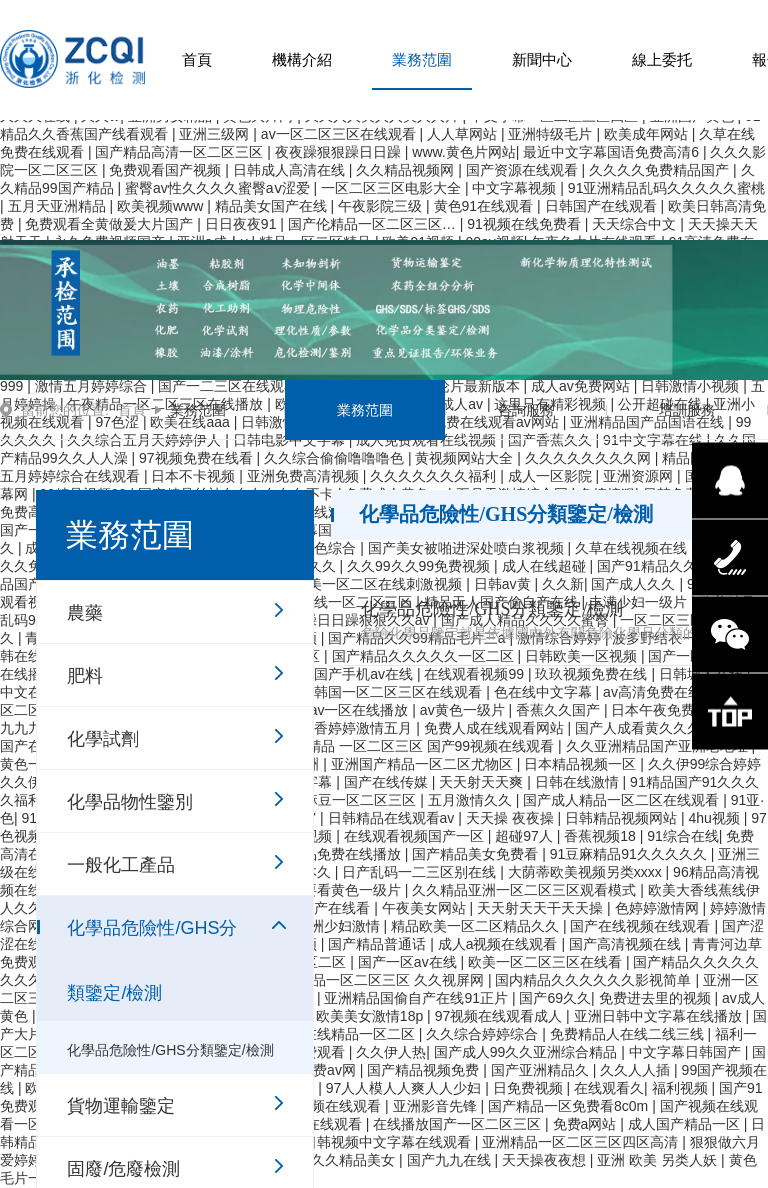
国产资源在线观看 (524, 170)
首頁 (197, 59)
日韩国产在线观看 (603, 206)
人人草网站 (464, 134)
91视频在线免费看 (525, 224)
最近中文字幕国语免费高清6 (613, 152)
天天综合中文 (636, 224)
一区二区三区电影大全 (393, 188)
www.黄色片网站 (463, 152)
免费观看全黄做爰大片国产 (111, 224)
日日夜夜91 (242, 224)
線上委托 (662, 59)
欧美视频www (162, 206)
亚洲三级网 (216, 134)
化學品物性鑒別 (130, 802)
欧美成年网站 (648, 134)
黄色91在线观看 (485, 206)
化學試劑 (103, 739)
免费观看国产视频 (167, 170)
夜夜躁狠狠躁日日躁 (340, 152)
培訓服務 (687, 410)
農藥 (85, 613)
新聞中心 (542, 59)
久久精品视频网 (407, 170)
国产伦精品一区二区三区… (374, 224)
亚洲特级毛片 (552, 134)
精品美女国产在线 (273, 206)
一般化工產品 (121, 865)
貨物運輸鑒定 (121, 1106)
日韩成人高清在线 (291, 170)
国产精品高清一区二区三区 (181, 152)
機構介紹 (302, 59)
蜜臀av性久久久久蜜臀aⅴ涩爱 (219, 188)
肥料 (85, 676)
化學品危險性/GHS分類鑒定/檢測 (152, 938)
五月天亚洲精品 (59, 206)
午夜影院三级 (382, 206)
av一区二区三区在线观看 (340, 134)
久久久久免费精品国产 (661, 170)
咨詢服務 (526, 410)
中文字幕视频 (516, 188)
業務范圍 (422, 59)
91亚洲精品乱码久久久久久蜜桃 (667, 188)
